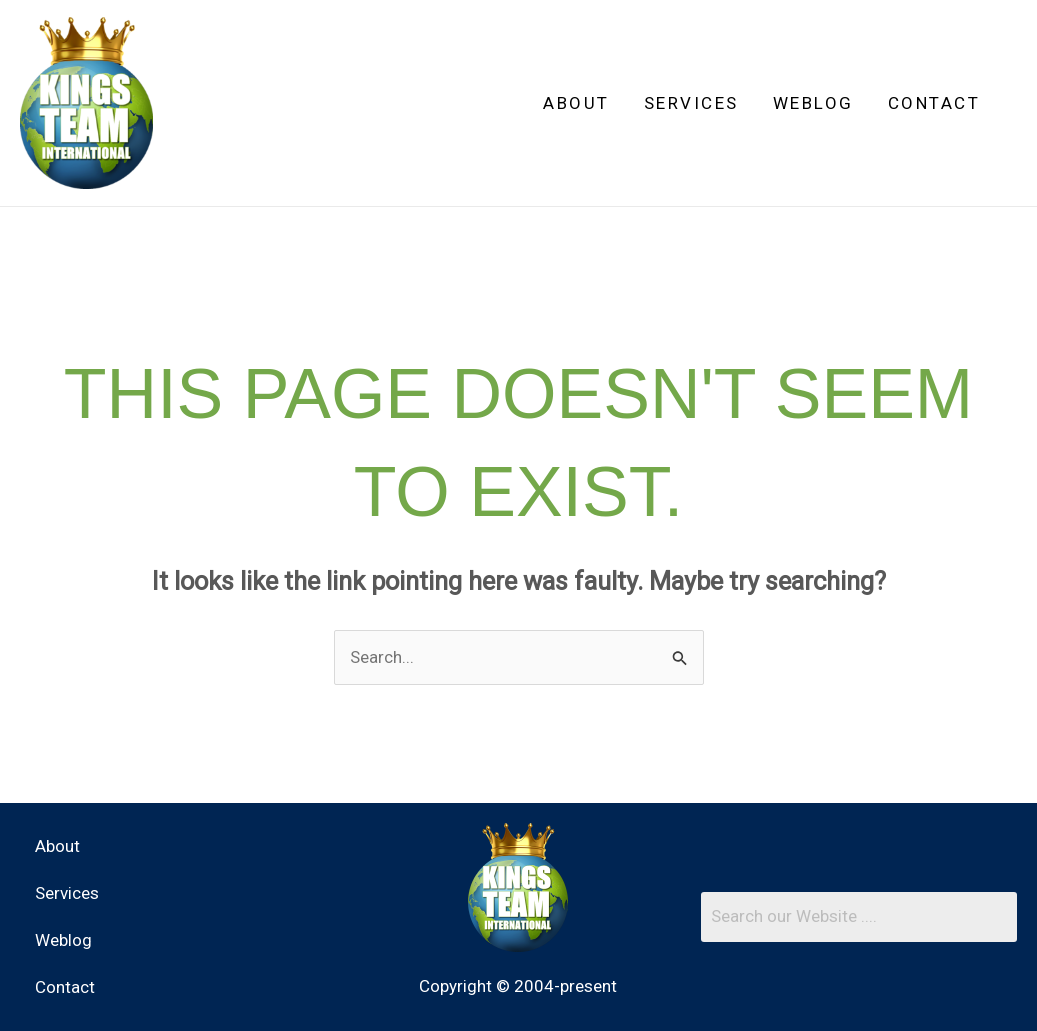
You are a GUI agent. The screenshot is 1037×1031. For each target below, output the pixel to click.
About (576, 103)
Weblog (813, 103)
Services (691, 103)
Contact (934, 103)
